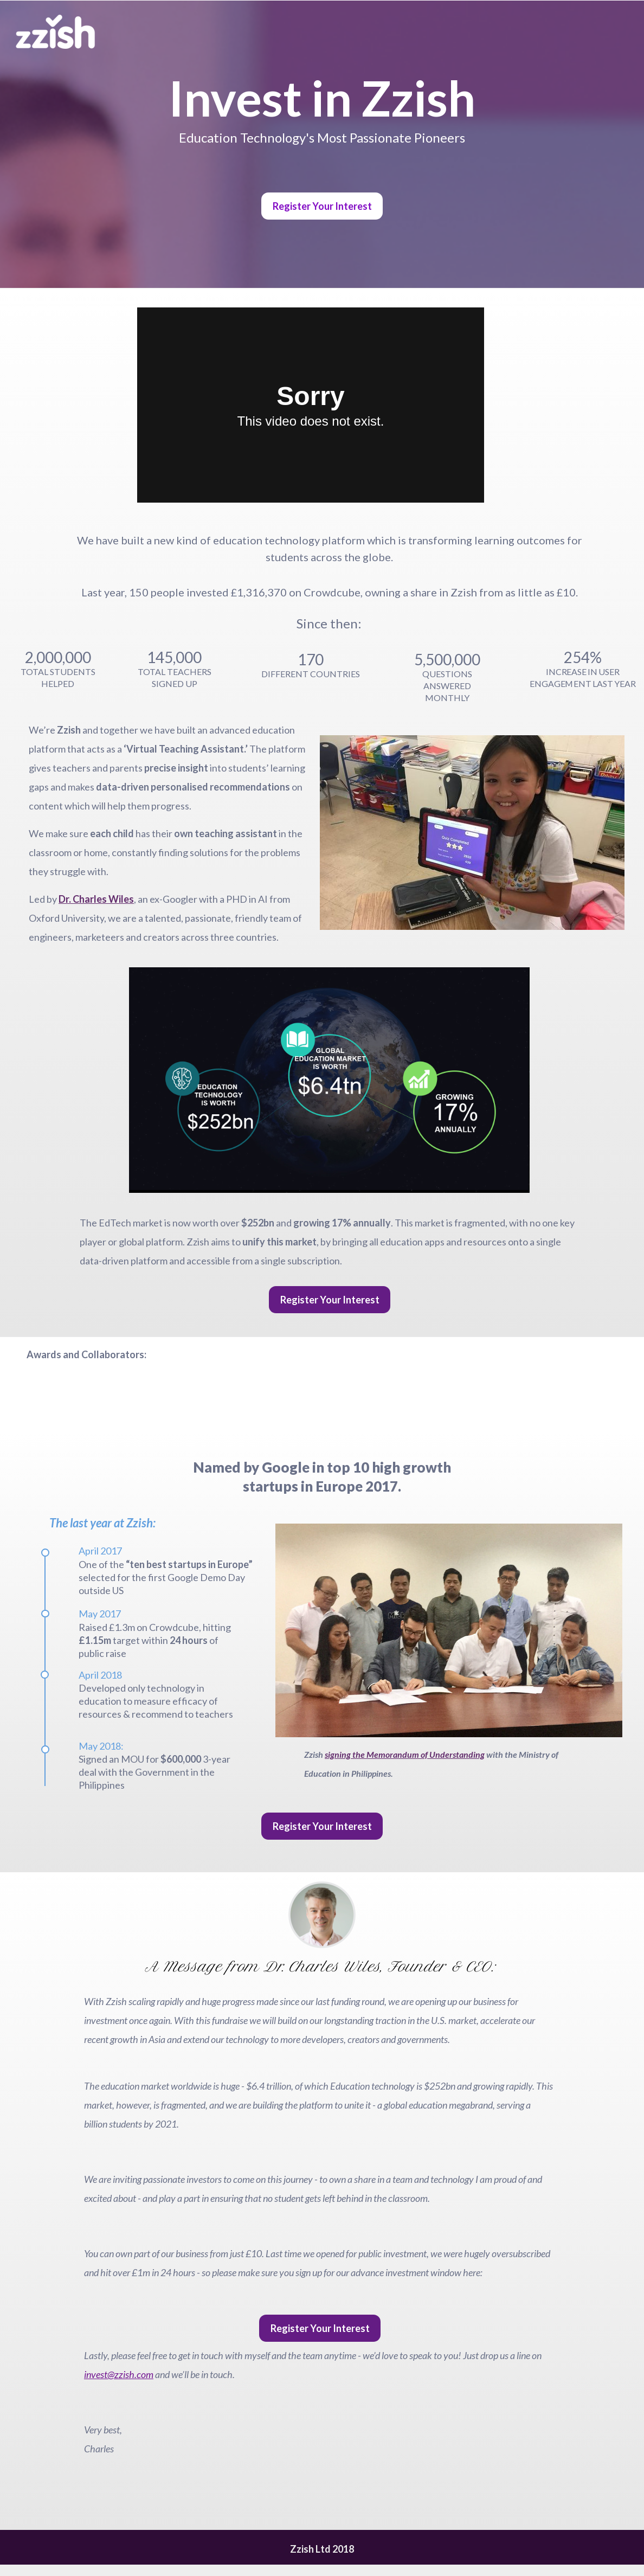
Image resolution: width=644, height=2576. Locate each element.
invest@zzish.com (118, 2374)
